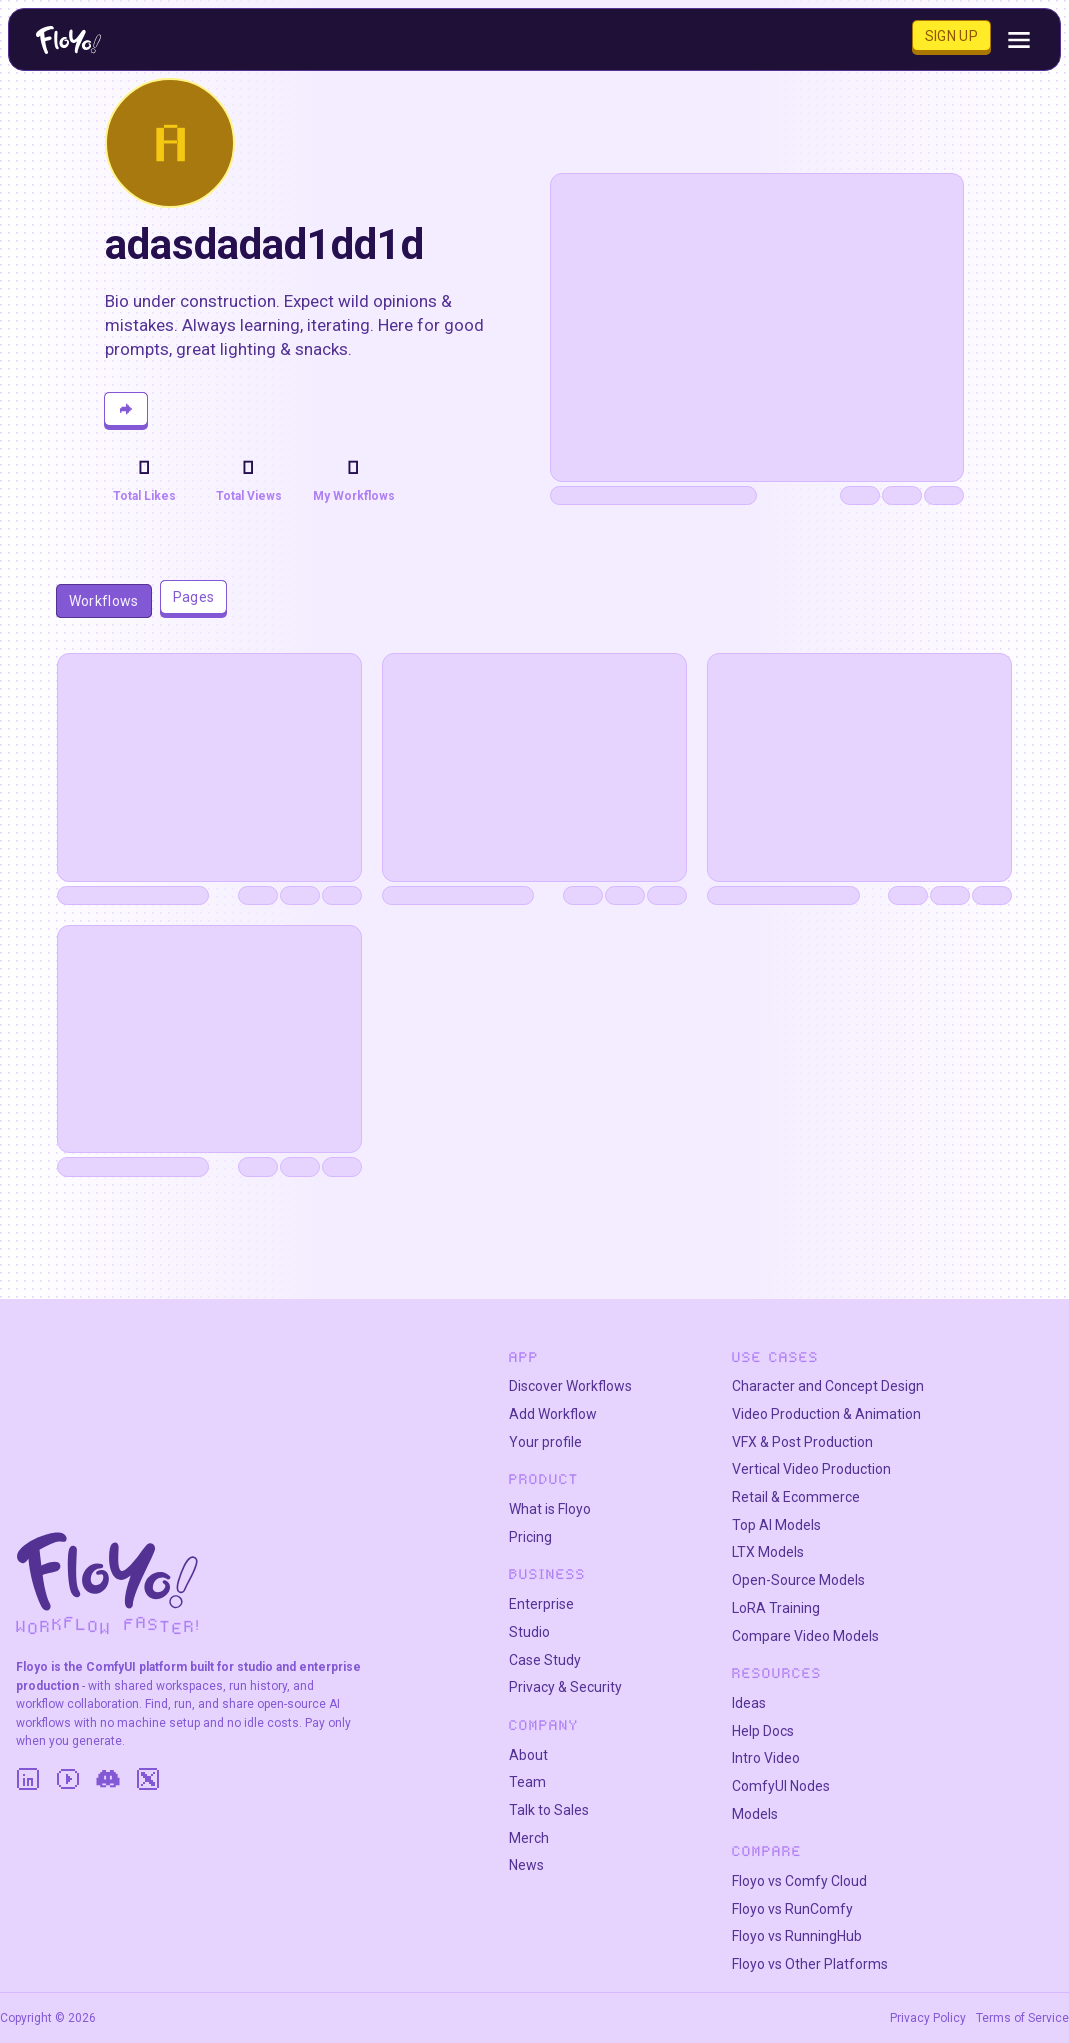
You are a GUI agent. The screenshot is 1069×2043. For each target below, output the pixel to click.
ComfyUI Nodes (781, 1786)
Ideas (749, 1703)
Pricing (530, 1537)
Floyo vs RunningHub (797, 1936)
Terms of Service (1022, 2018)
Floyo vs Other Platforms (810, 1964)
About (528, 1755)
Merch (529, 1838)
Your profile (545, 1442)
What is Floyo (550, 1509)
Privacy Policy (928, 2018)
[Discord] (108, 1779)
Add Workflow (553, 1414)
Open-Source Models (798, 1580)
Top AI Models (776, 1525)
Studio (529, 1632)
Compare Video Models (805, 1636)
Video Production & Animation (826, 1414)
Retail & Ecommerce (796, 1497)
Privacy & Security (565, 1687)
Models (755, 1814)
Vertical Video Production (811, 1469)
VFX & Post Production (802, 1442)
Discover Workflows (570, 1386)
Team (527, 1782)
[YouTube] (68, 1779)
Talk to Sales (549, 1810)
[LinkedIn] (28, 1779)
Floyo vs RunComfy (792, 1909)
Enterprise (541, 1604)
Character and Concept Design (828, 1386)
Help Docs (763, 1731)
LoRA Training (776, 1608)
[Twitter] (148, 1779)
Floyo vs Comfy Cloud (799, 1881)
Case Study (545, 1660)
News (526, 1865)
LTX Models (768, 1552)
